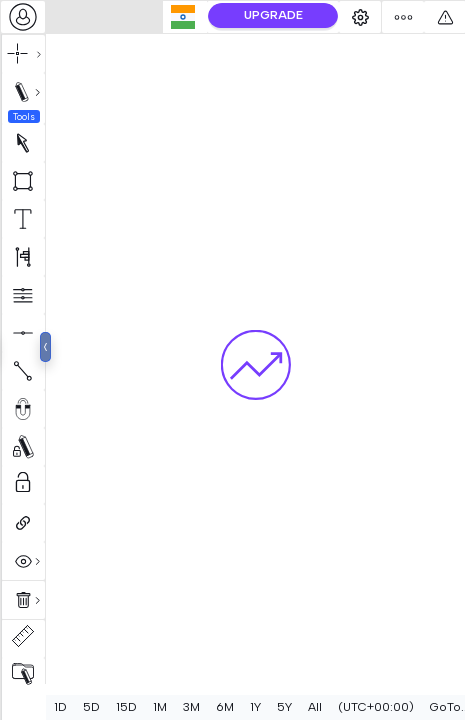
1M (160, 707)
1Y (255, 707)
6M (225, 707)
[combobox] (23, 17)
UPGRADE (313, 15)
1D (60, 707)
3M (191, 707)
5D (91, 707)
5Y (284, 707)
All (315, 707)
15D (126, 707)
